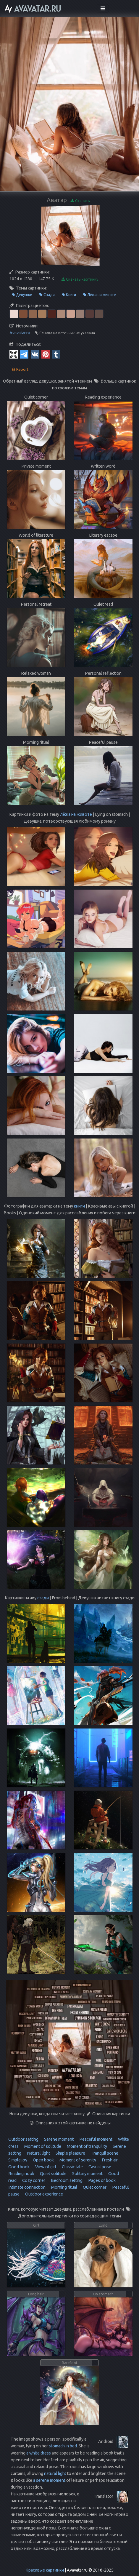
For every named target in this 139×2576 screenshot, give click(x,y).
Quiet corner (94, 2187)
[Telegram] (24, 353)
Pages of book (101, 2180)
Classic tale (72, 2166)
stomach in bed (63, 2446)
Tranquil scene (104, 2153)
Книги (69, 294)
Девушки (22, 294)
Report (20, 369)
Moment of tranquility (86, 2146)
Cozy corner (33, 2180)
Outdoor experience (43, 2194)
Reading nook (21, 2173)
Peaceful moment (95, 2139)
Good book (19, 2166)
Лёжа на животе (99, 294)
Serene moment (58, 2139)
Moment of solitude (42, 2146)
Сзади (47, 294)
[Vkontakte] (35, 353)
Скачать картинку (80, 279)
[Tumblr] (56, 353)
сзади (43, 1597)
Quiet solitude (53, 2173)
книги (79, 1206)
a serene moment (49, 2480)
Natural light (38, 2153)
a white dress (38, 2453)
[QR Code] (13, 353)
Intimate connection (27, 2187)
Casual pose (99, 2166)
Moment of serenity (77, 2160)
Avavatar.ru (19, 332)
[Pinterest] (45, 353)
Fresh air (109, 2160)
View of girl (45, 2166)
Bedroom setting (66, 2180)
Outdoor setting (23, 2139)
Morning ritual (63, 2187)
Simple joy (17, 2160)
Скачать (80, 201)
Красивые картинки (44, 2570)
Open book (43, 2160)
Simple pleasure (70, 2153)
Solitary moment (87, 2173)
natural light (55, 2473)
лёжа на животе (76, 814)
